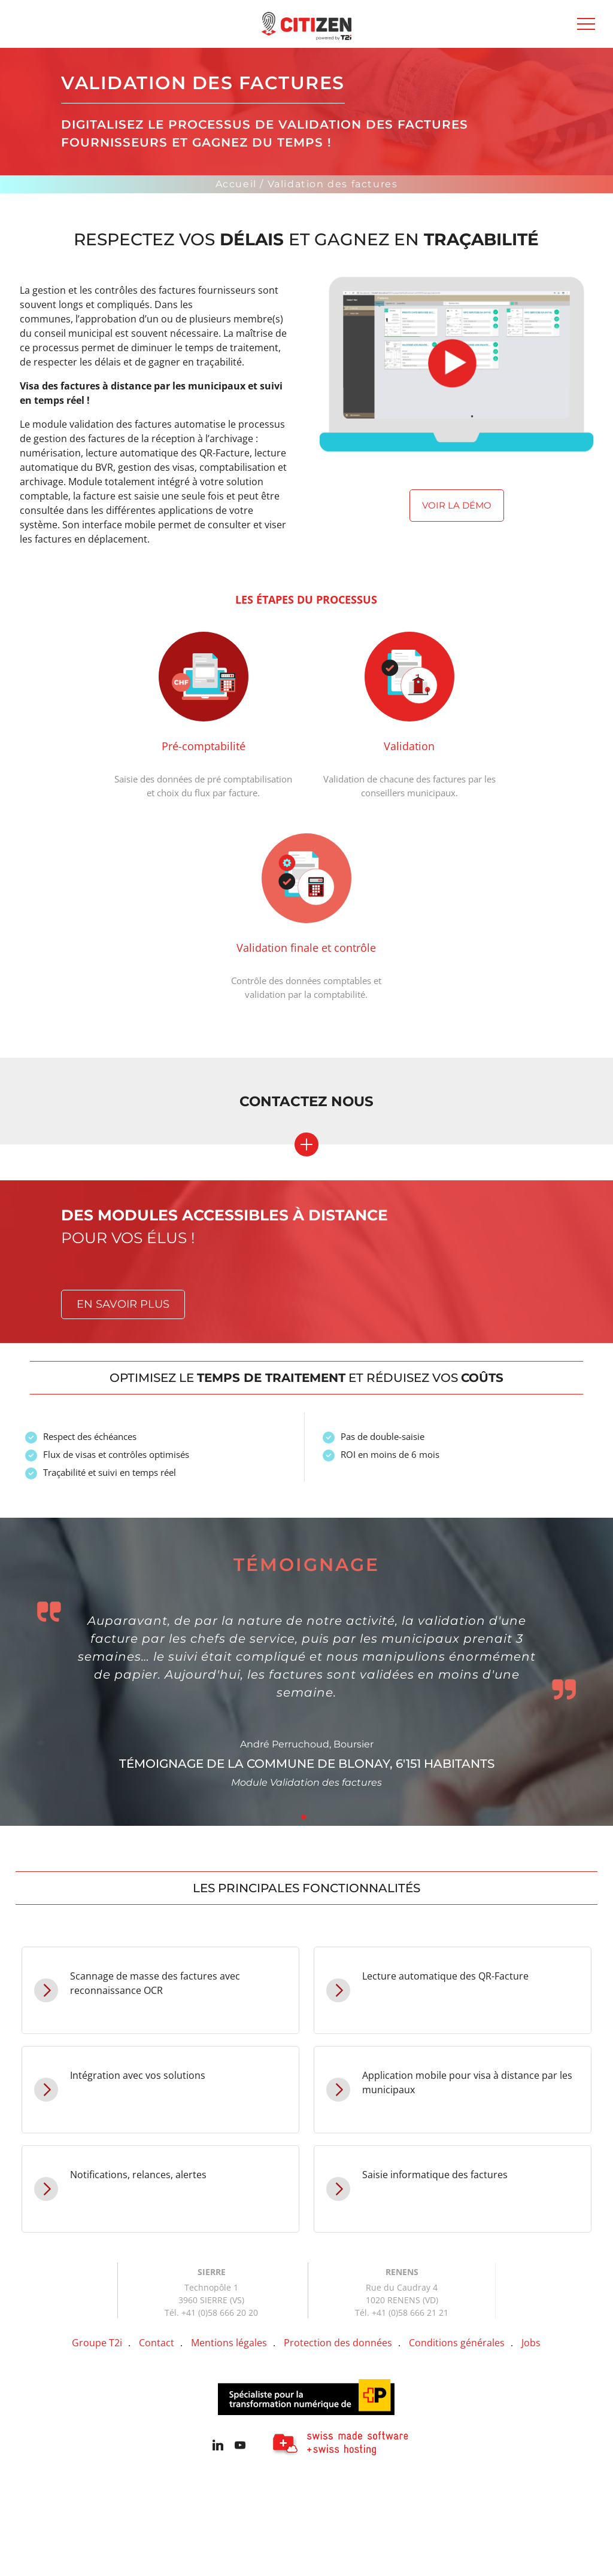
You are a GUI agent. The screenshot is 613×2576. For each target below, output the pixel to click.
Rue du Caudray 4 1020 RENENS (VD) (402, 2294)
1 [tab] (303, 1816)
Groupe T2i (97, 2342)
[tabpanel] (306, 1672)
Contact (156, 2342)
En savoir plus (123, 1304)
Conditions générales (457, 2342)
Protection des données (338, 2342)
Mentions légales (229, 2342)
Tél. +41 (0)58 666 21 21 (401, 2312)
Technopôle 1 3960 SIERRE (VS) (211, 2294)
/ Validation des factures (328, 184)
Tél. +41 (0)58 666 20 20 (211, 2312)
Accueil (236, 184)
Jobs (531, 2342)
